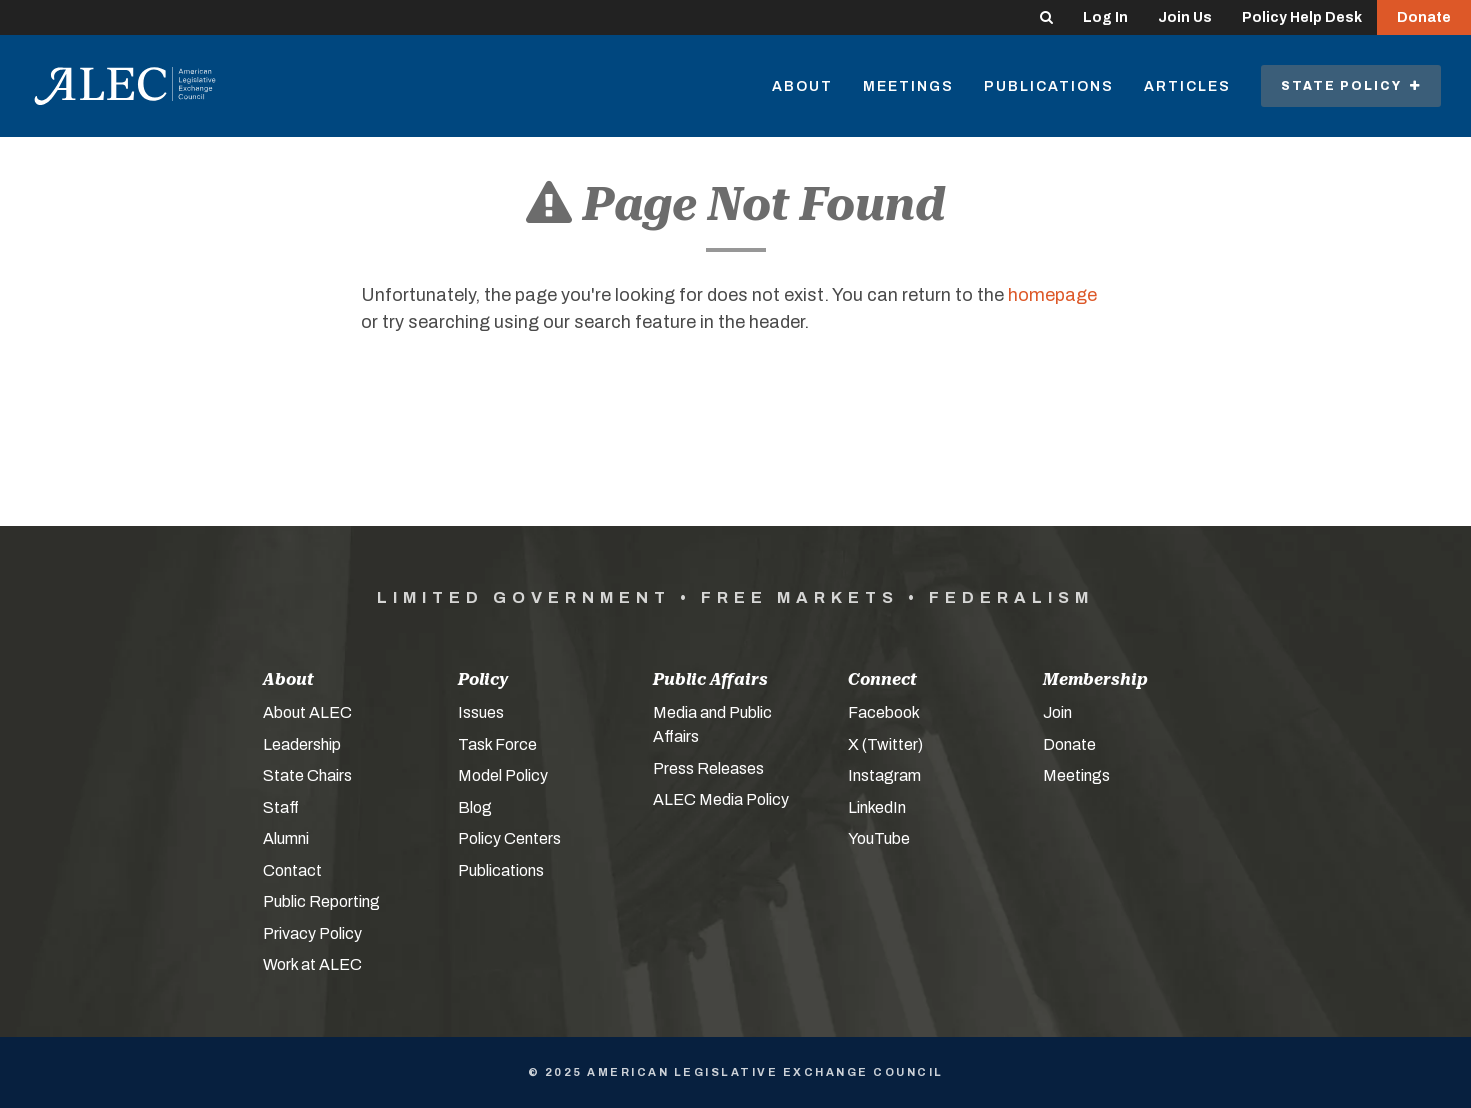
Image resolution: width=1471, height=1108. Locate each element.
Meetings (908, 86)
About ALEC (307, 712)
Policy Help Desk (1302, 17)
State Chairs (307, 775)
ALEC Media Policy (721, 799)
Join (1057, 712)
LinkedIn (877, 807)
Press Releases (708, 768)
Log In (1105, 17)
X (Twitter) (885, 744)
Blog (475, 807)
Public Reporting (321, 901)
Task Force (497, 744)
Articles (1187, 86)
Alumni (286, 838)
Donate (1424, 17)
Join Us (1185, 17)
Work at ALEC (312, 964)
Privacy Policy (312, 933)
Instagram (884, 775)
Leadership (302, 744)
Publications (1049, 86)
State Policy (1351, 86)
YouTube (879, 838)
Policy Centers (509, 838)
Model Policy (503, 775)
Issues (481, 712)
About (802, 86)
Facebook (884, 712)
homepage (1052, 295)
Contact (292, 870)
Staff (281, 807)
